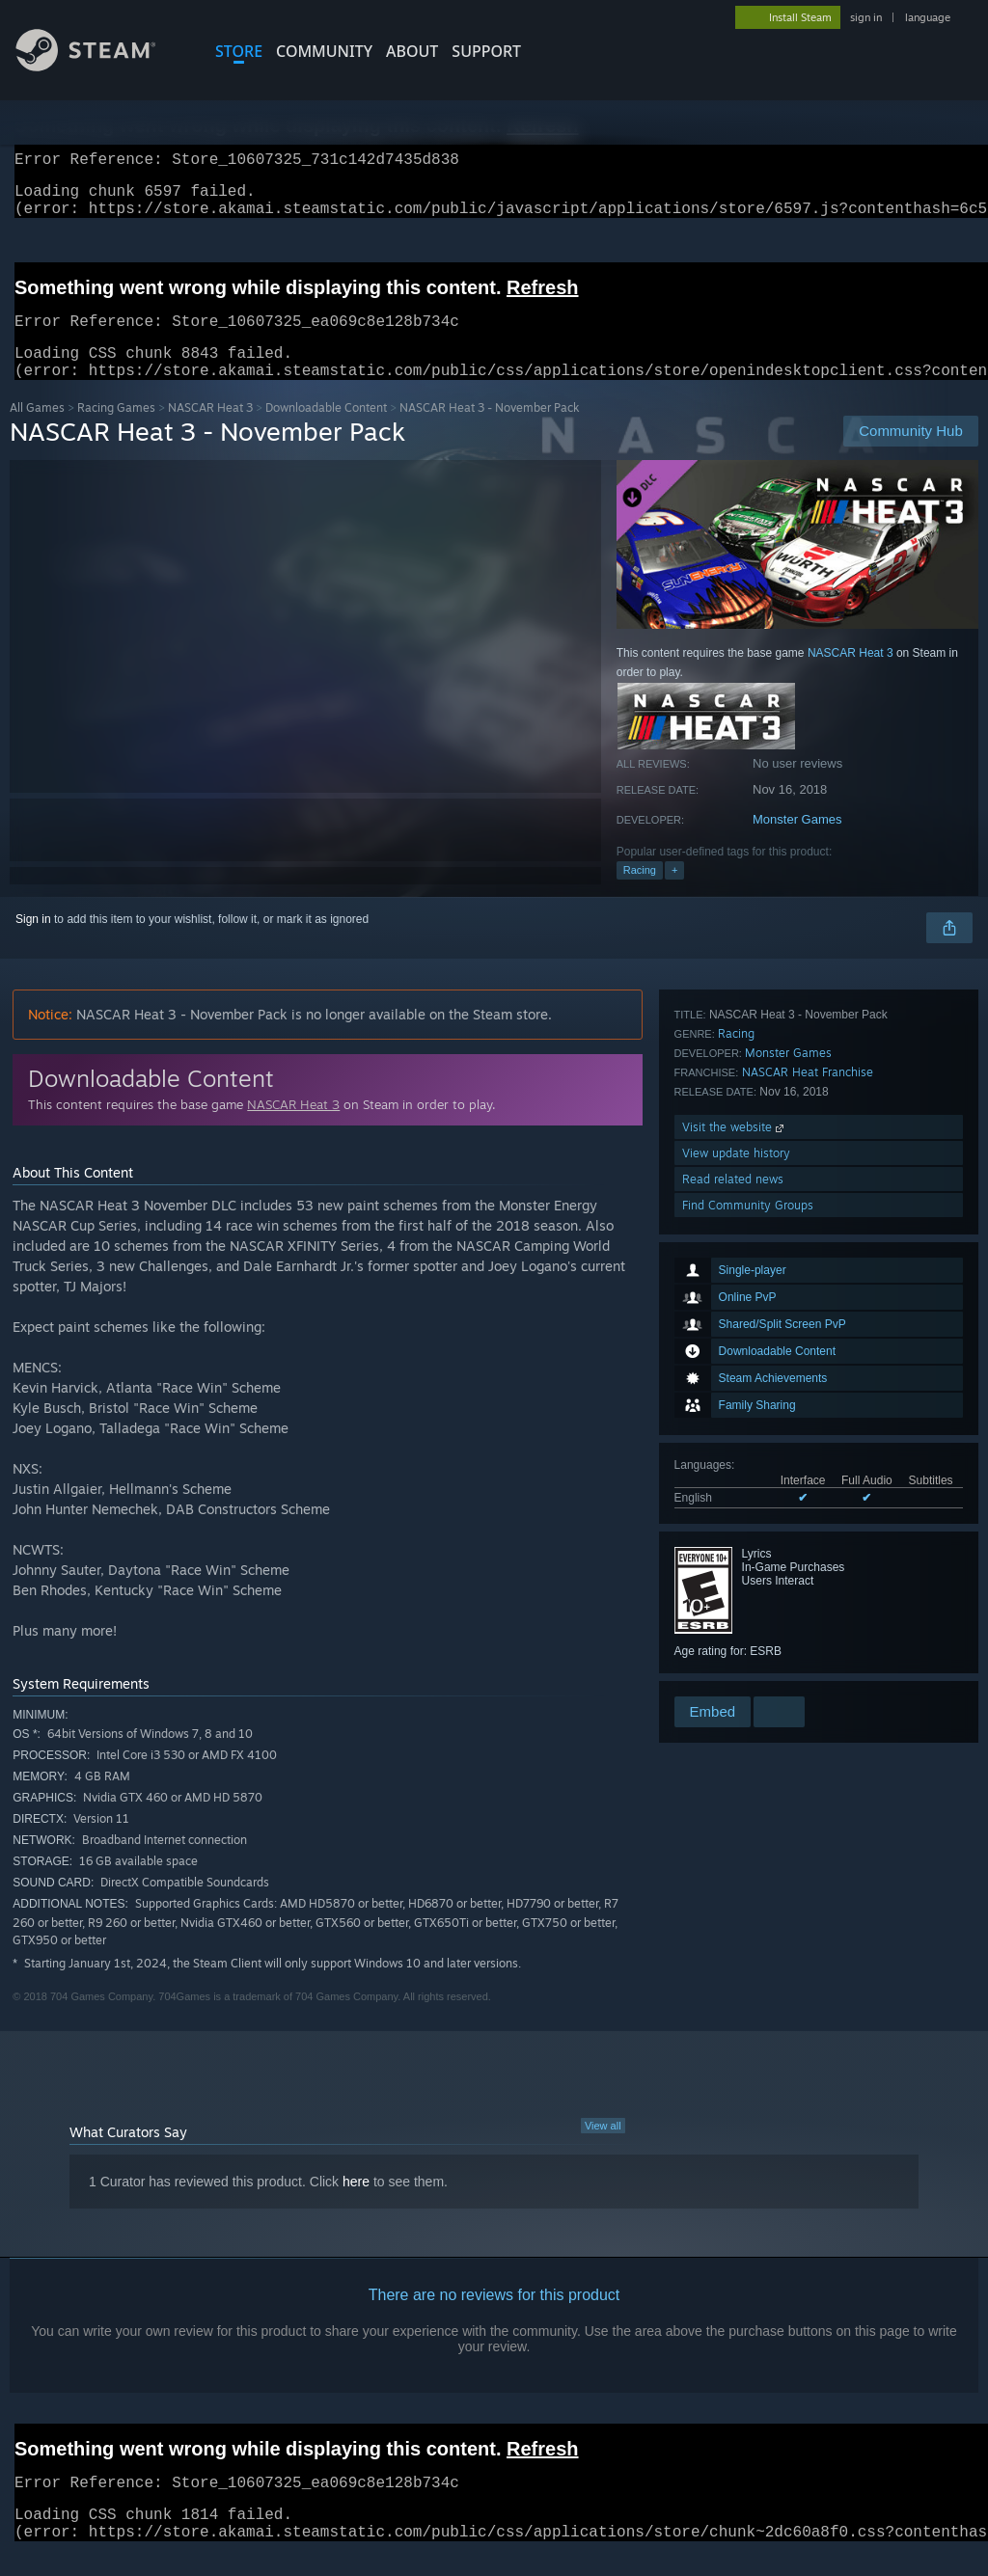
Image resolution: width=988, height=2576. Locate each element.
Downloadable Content (326, 430)
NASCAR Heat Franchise (807, 1534)
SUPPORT (486, 51)
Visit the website (734, 1589)
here (356, 2204)
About (412, 51)
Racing (639, 893)
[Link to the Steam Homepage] (100, 66)
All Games (37, 430)
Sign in (33, 942)
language (927, 17)
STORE (238, 51)
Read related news (732, 1641)
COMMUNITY (324, 51)
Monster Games (797, 842)
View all (603, 2149)
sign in (866, 17)
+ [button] (674, 893)
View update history (736, 1615)
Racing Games (116, 430)
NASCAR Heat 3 (210, 430)
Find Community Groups (747, 1667)
